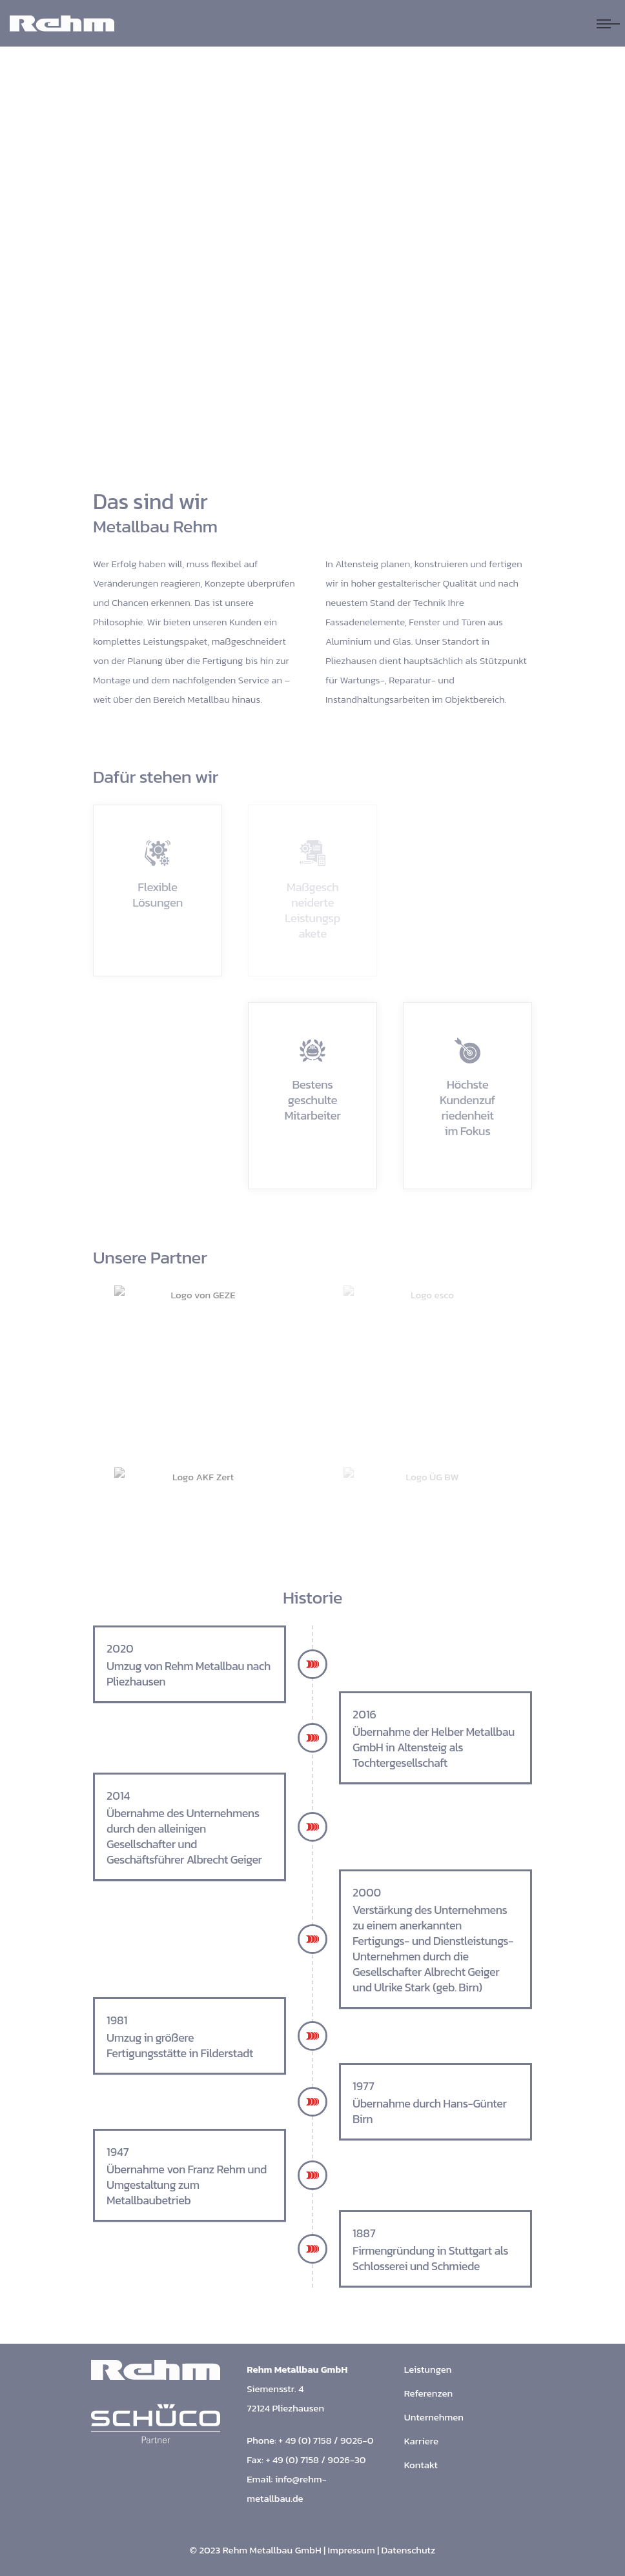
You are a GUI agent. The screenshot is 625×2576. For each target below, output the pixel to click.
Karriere (421, 2440)
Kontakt (421, 2464)
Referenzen (428, 2393)
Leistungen (428, 2369)
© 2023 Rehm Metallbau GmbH (256, 2549)
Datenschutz (409, 2549)
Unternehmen (434, 2417)
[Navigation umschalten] (608, 23)
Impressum (351, 2549)
